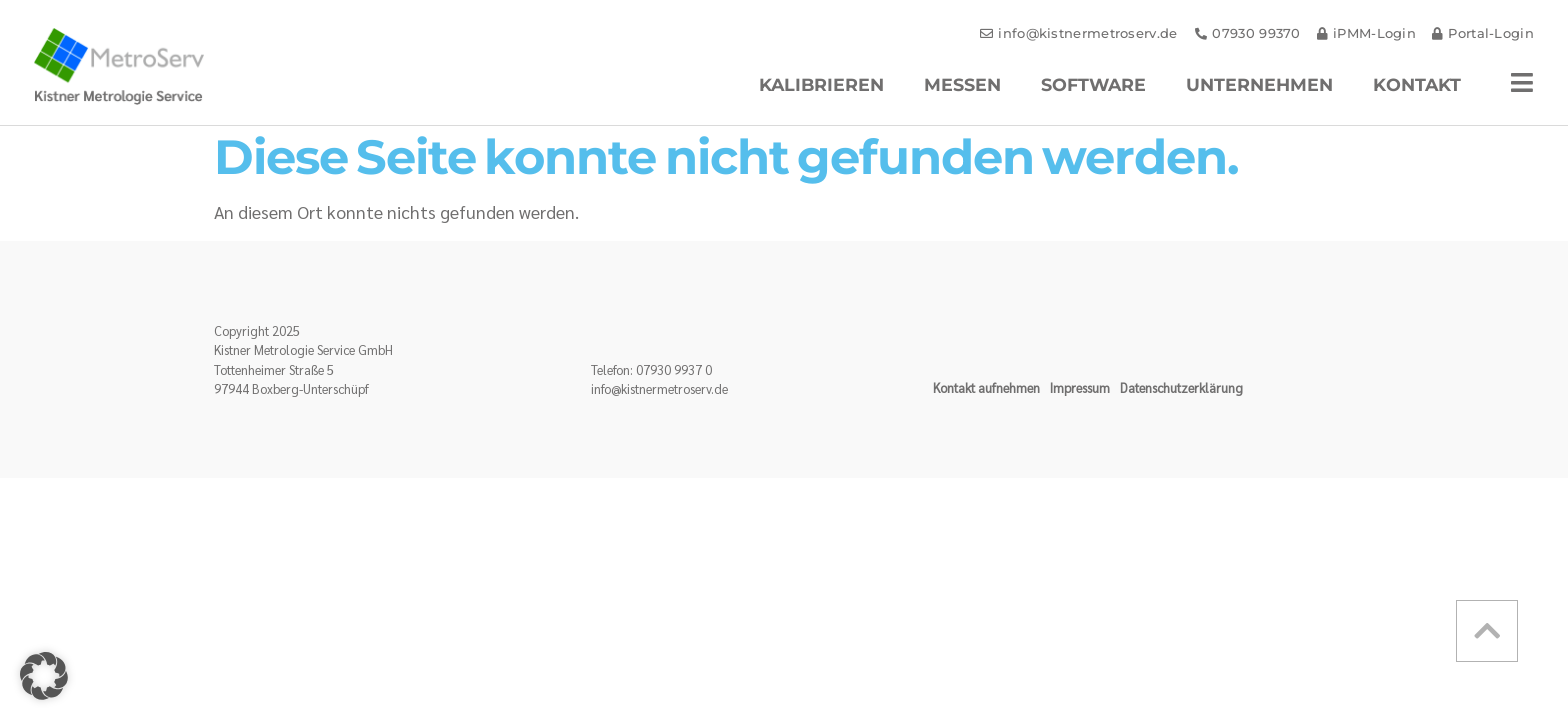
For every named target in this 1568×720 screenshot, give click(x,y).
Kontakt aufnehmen (986, 387)
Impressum (1080, 387)
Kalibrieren (821, 84)
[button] (44, 676)
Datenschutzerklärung (1181, 387)
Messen (962, 84)
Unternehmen (1259, 84)
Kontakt (1417, 84)
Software (1093, 84)
